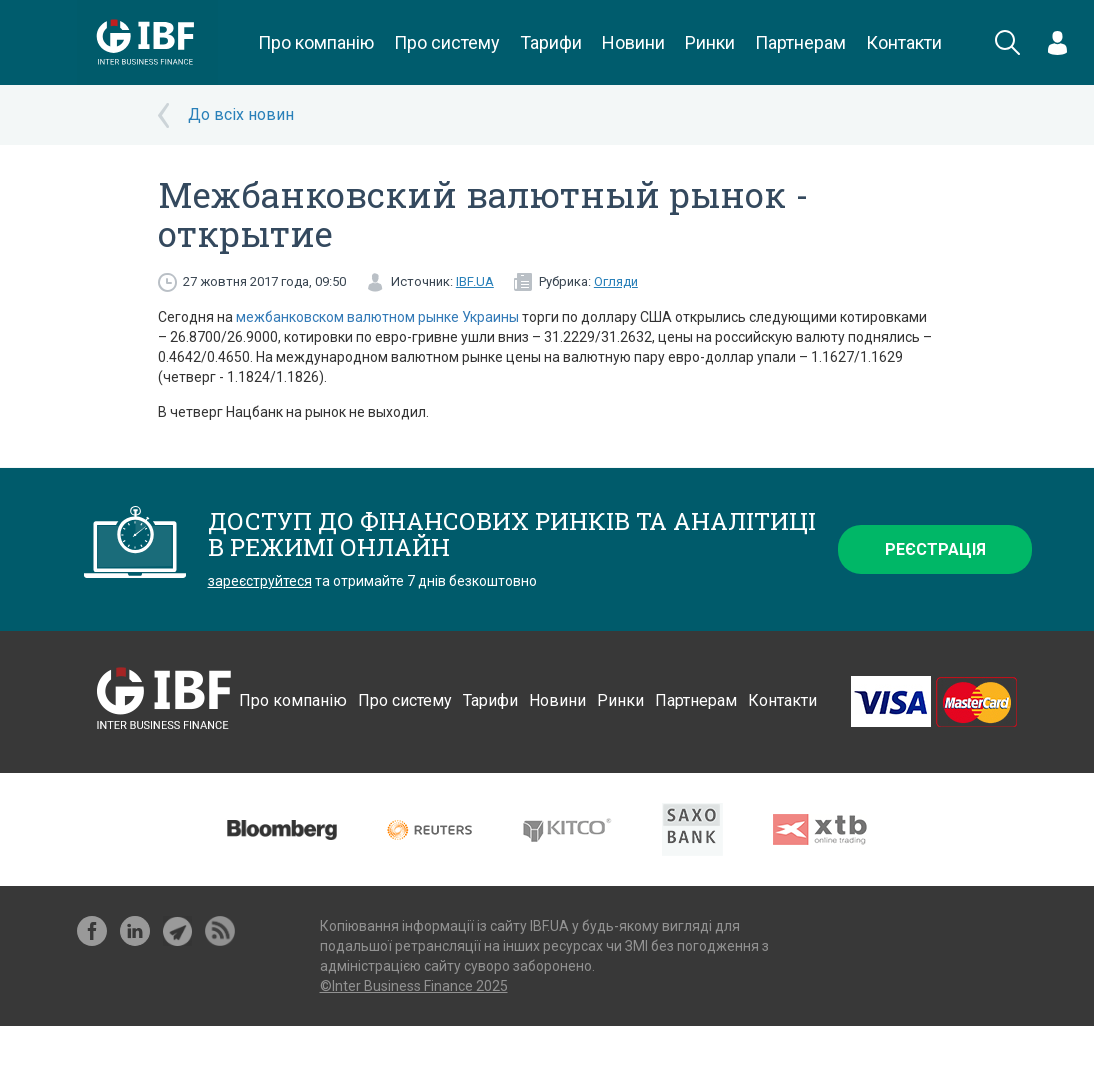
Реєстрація (935, 549)
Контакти (904, 42)
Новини (633, 42)
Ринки (710, 42)
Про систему (447, 42)
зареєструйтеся (260, 581)
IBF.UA (475, 281)
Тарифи (551, 42)
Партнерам (800, 42)
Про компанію (316, 42)
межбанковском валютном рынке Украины (377, 317)
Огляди (616, 281)
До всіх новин (241, 114)
